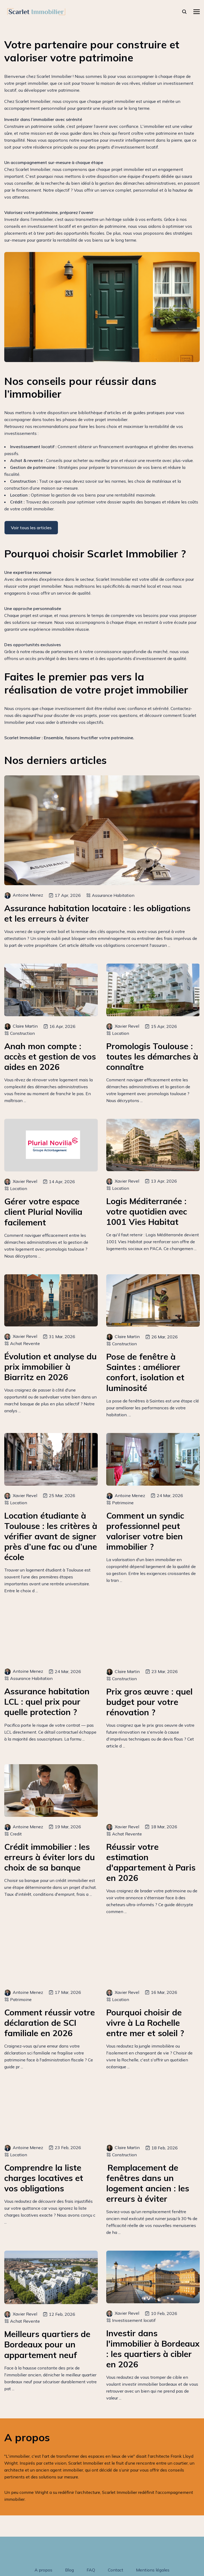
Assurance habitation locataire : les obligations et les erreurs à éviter (97, 913)
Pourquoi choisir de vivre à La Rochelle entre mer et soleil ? (145, 2022)
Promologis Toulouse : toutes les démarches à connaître (152, 1056)
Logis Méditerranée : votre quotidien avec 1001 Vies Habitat (146, 1211)
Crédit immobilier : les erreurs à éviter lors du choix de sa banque (49, 1857)
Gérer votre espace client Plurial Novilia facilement (43, 1211)
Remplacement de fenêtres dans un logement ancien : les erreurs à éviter (147, 2183)
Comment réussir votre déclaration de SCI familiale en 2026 (49, 2022)
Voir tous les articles (31, 527)
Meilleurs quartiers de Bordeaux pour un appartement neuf (47, 2344)
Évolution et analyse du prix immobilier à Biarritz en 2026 (50, 1366)
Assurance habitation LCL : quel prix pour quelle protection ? (47, 1701)
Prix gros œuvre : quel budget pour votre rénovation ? (149, 1701)
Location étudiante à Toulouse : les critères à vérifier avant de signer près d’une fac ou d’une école (50, 1536)
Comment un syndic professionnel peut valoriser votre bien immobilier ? (145, 1531)
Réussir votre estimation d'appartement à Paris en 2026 (151, 1862)
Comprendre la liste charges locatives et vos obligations (43, 2177)
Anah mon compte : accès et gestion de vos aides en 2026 (50, 1056)
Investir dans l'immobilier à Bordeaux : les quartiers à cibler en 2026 (152, 2348)
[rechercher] (184, 11)
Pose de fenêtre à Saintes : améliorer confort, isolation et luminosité (145, 1372)
